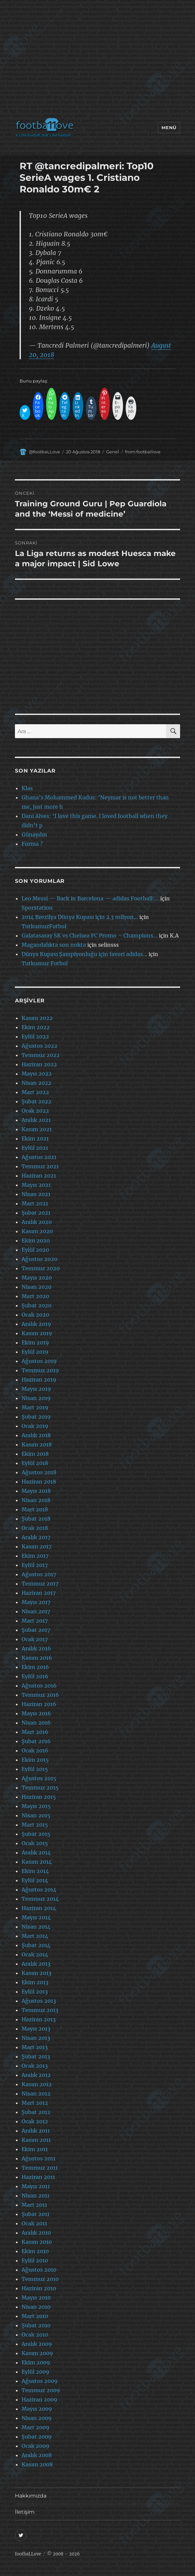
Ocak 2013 (35, 2065)
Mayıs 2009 (37, 2408)
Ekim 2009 (36, 2362)
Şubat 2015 (36, 1834)
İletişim (24, 2512)
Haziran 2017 (39, 1593)
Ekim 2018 (35, 1453)
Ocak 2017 (35, 1639)
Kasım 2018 (37, 1444)
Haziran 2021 (39, 1175)
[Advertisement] (98, 61)
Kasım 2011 (36, 2140)
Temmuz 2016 (40, 1695)
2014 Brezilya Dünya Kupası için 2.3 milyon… (80, 917)
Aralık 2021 (36, 1120)
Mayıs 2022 (37, 1073)
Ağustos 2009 (40, 2381)
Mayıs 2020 (37, 1277)
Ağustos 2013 (39, 2000)
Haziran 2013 (39, 2019)
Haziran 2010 (39, 2288)
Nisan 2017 (36, 1611)
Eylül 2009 (35, 2371)
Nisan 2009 (37, 2418)
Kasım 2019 (37, 1333)
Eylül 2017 (35, 1565)
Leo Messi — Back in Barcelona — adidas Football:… (90, 898)
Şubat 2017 (36, 1630)
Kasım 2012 (37, 2084)
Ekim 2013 (35, 1982)
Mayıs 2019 (36, 1389)
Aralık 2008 (37, 2455)
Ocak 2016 (35, 1750)
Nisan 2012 (36, 2093)
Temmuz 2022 (41, 1055)
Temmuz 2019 (40, 1370)
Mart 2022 (35, 1092)
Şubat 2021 (36, 1212)
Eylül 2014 (35, 1880)
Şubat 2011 (35, 2214)
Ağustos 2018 (39, 1472)
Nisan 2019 (36, 1398)
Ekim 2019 (35, 1342)
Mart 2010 (35, 2316)
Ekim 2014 (35, 1871)
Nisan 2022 (36, 1083)
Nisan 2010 (36, 2306)
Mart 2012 (35, 2102)
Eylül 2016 (35, 1676)
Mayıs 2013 (36, 2028)
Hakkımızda (30, 2496)
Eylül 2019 (35, 1351)
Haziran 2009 (39, 2399)
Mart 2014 (35, 1936)
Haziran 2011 (38, 2177)
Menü (169, 127)
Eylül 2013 (35, 1991)
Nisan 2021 (36, 1194)
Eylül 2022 (35, 1036)
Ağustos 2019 (39, 1361)
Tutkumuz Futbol (45, 963)
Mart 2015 (35, 1824)
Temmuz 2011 (40, 2167)
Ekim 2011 (35, 2149)
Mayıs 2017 (36, 1602)
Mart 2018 (35, 1509)
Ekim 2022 (36, 1027)
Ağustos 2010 (39, 2269)
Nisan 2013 (36, 2038)
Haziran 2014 (39, 1908)
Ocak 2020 (35, 1314)
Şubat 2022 (36, 1101)
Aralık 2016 (36, 1648)
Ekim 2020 (36, 1240)
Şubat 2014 (36, 1945)
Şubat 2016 (36, 1741)
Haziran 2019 (39, 1379)
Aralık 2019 (36, 1324)
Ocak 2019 (35, 1426)
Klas (27, 788)
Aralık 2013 (36, 1963)
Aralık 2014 (36, 1852)
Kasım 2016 (37, 1657)
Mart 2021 (35, 1203)
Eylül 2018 (35, 1463)
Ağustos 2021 (39, 1157)
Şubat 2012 (36, 2112)
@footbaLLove (44, 451)
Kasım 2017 (36, 1546)
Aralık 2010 (36, 2232)
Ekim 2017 (35, 1555)
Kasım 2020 (37, 1231)
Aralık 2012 (36, 2075)
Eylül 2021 (35, 1147)
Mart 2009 (35, 2427)
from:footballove (143, 451)
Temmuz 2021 (40, 1166)
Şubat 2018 (36, 1518)
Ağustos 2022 (39, 1045)
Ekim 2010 (35, 2251)
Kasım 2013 (36, 1973)
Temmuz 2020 (41, 1268)
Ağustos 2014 (39, 1889)
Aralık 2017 (36, 1537)
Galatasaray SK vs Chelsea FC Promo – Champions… (90, 935)
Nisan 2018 (36, 1500)
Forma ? (32, 843)
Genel (112, 451)
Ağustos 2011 (38, 2158)
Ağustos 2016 (39, 1685)
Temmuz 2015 (40, 1787)
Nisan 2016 (36, 1722)
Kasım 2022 (37, 1018)
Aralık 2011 (36, 2130)
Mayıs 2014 (36, 1917)
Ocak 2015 (35, 1843)
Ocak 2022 (35, 1110)
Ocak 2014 (35, 1954)
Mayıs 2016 (36, 1713)
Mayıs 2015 (36, 1806)
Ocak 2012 (35, 2121)
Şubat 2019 (36, 1416)
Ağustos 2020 (39, 1259)
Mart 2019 (35, 1407)
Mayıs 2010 (36, 2297)
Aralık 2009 (37, 2344)
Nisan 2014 (36, 1926)
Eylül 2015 (35, 1769)
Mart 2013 (35, 2047)
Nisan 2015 (36, 1815)
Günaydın (34, 834)
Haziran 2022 (39, 1064)
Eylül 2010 (35, 2260)
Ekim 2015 (35, 1759)
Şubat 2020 (36, 1305)
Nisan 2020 (36, 1287)
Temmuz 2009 (41, 2390)
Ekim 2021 (35, 1138)
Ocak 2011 (34, 2223)
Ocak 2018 (35, 1528)
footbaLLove (28, 2554)
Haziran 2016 (39, 1704)
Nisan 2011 (35, 2195)
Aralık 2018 (36, 1435)
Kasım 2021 (37, 1129)
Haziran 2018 (39, 1481)
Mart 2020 (35, 1296)
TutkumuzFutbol (44, 926)
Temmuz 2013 (40, 2010)
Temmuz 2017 (40, 1583)
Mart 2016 (35, 1732)
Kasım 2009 (37, 2353)
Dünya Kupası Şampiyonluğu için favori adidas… (84, 954)
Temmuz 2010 (40, 2279)
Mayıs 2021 (36, 1185)
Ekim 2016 (35, 1667)
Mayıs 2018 (36, 1491)
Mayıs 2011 (36, 2186)
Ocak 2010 (35, 2334)
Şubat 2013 (36, 2056)
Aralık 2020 (37, 1222)
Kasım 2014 (37, 1861)
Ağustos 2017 (39, 1574)
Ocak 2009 (35, 2446)
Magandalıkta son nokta (54, 944)
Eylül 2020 (35, 1249)
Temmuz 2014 (40, 1898)
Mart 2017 (35, 1620)
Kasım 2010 (37, 2242)
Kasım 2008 (37, 2464)
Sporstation (37, 907)
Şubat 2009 (37, 2436)
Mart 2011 (34, 2204)
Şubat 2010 (36, 2325)
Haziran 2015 (39, 1796)
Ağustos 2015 (39, 1778)
